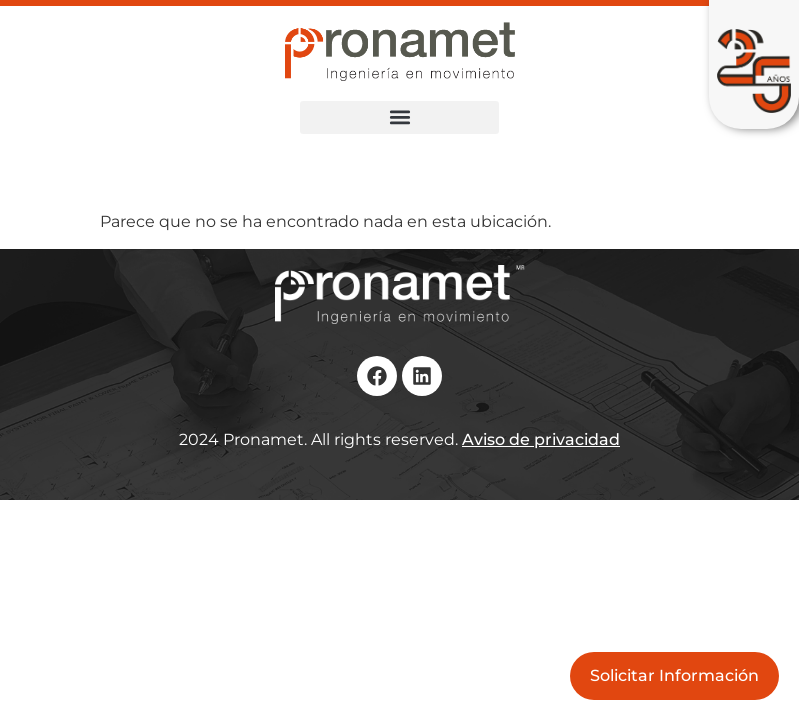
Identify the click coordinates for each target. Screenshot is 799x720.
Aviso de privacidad (541, 439)
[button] (399, 117)
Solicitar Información (674, 675)
